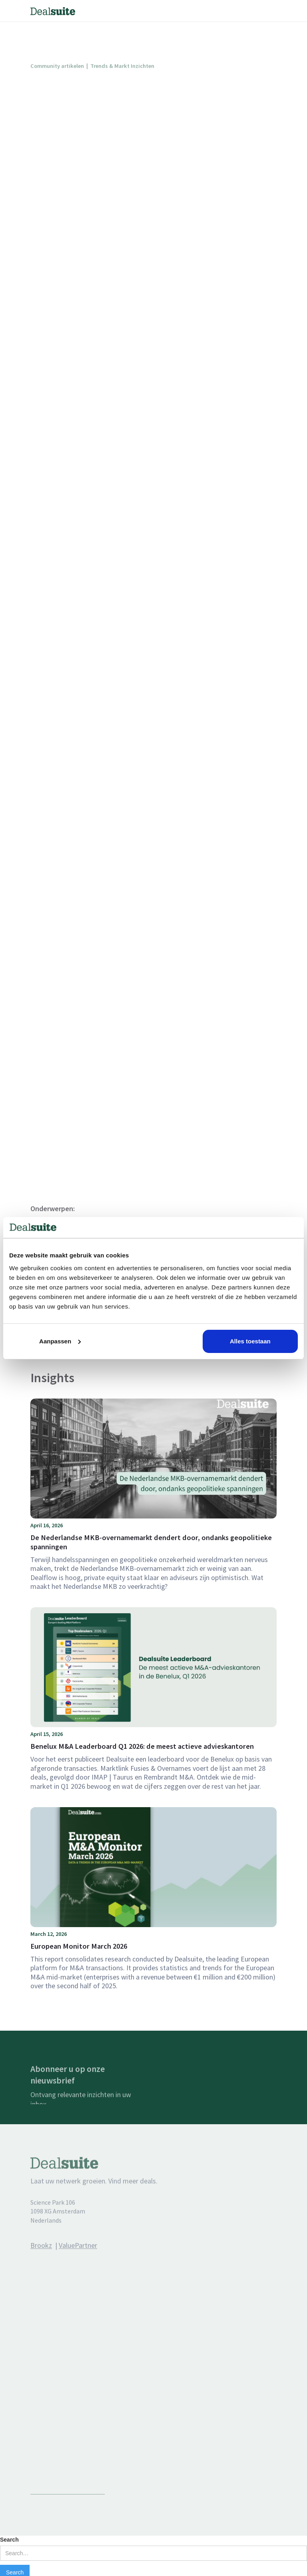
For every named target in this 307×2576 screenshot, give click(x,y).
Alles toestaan (250, 1341)
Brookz (41, 2256)
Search (9, 2539)
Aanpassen (60, 1341)
